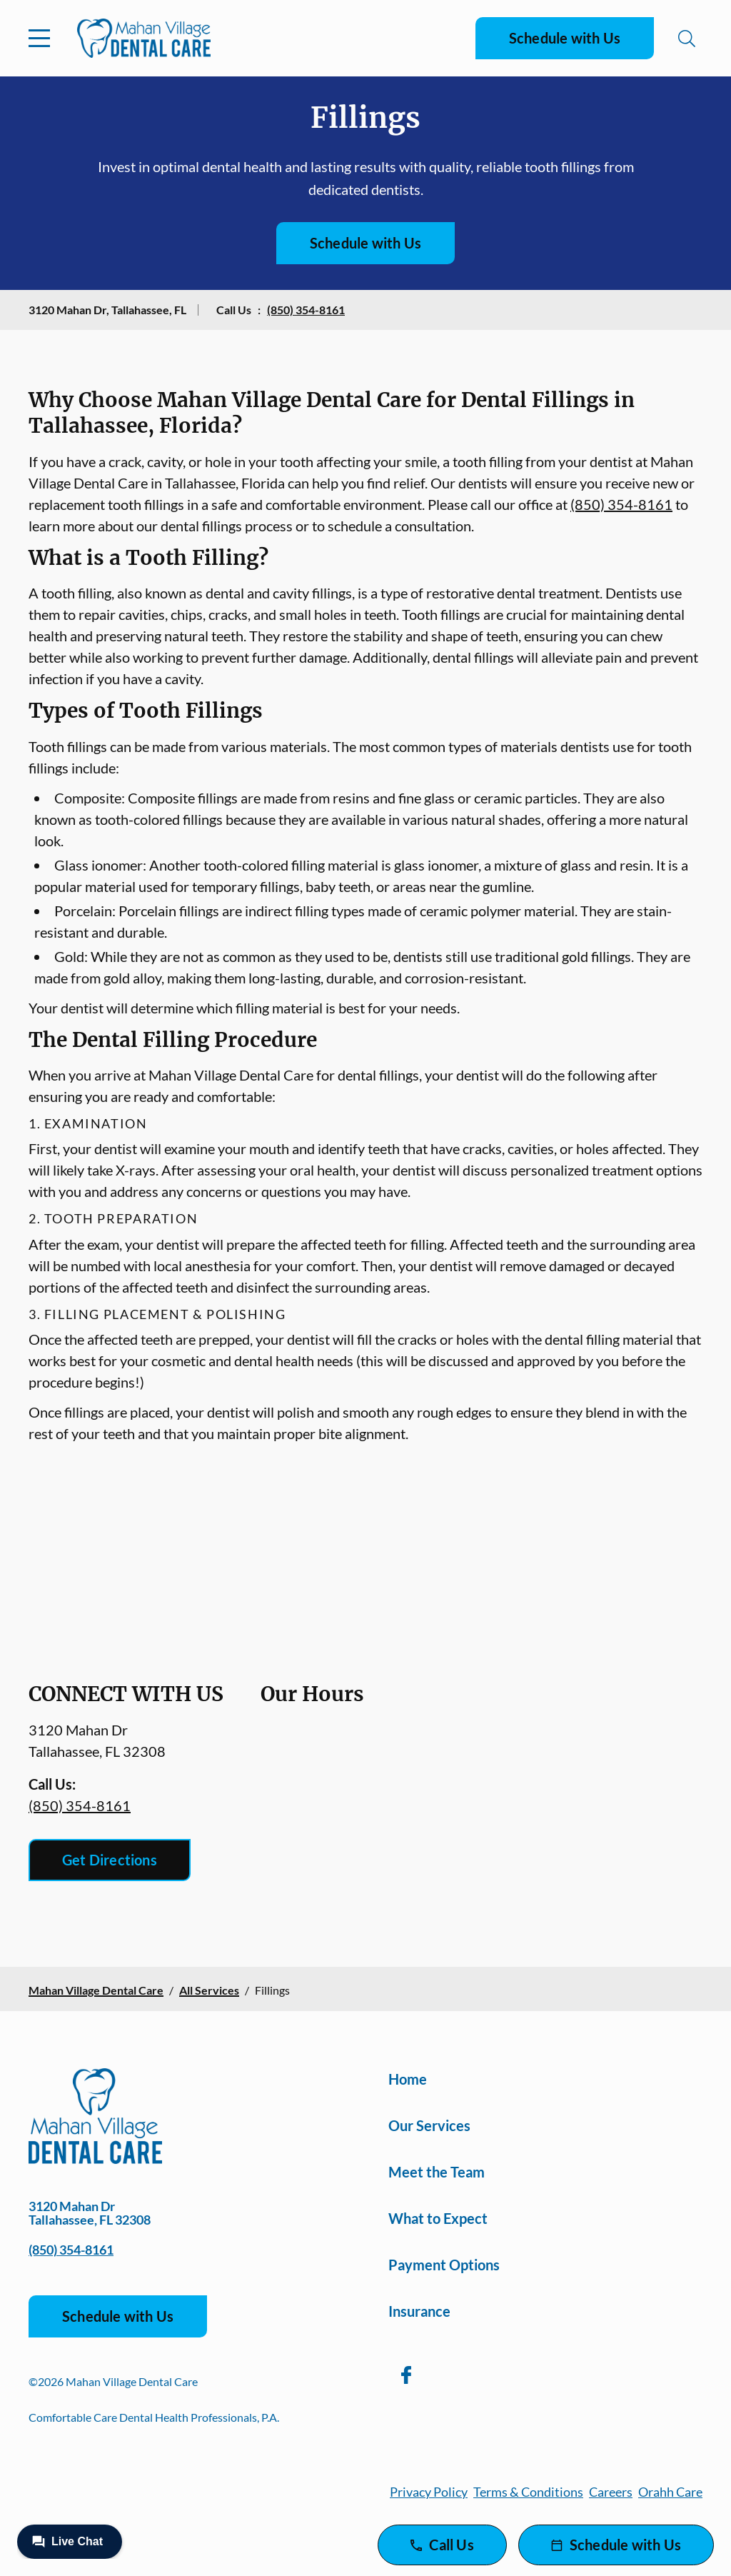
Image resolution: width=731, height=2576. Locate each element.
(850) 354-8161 (306, 309)
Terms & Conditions (528, 2492)
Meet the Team (436, 2171)
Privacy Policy (429, 2492)
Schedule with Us (564, 37)
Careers (610, 2492)
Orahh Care (670, 2492)
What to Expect (438, 2218)
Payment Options (444, 2264)
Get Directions (109, 1859)
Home (407, 2079)
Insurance (419, 2311)
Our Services (429, 2125)
